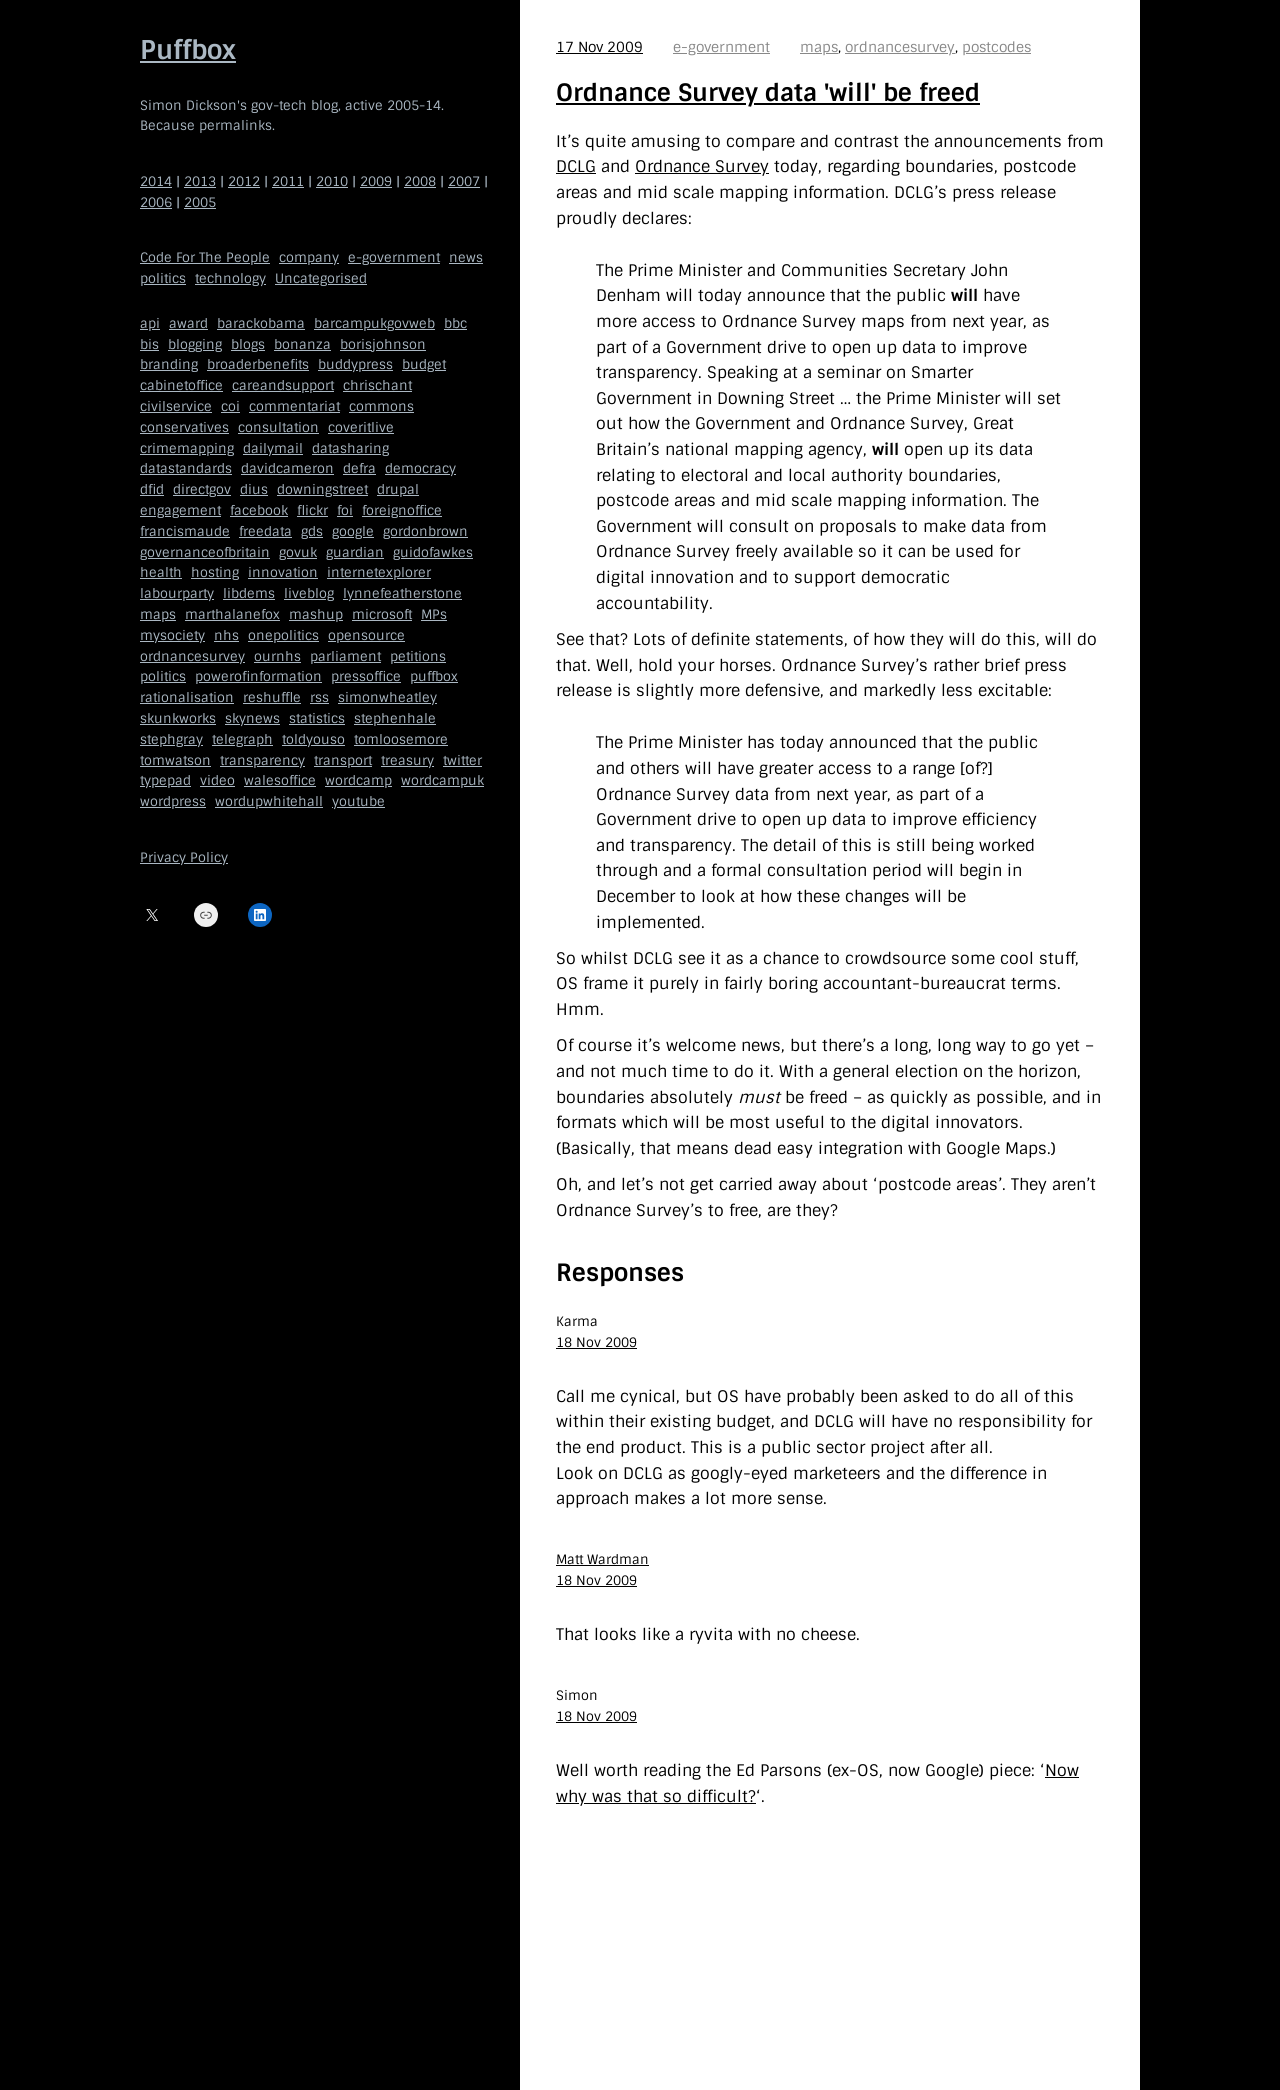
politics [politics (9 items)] (163, 676)
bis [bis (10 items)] (149, 344)
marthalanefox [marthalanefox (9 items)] (232, 614)
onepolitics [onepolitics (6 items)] (283, 635)
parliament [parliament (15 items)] (345, 656)
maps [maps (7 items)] (158, 614)
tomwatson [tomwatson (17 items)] (175, 760)
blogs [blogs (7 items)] (248, 344)
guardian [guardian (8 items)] (355, 552)
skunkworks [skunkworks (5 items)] (178, 718)
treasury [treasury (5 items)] (407, 760)
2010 (332, 181)
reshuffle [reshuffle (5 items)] (272, 697)
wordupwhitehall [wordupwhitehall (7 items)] (269, 801)
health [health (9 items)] (161, 572)
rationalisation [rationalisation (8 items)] (187, 697)
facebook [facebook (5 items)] (259, 510)
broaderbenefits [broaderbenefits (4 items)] (258, 364)
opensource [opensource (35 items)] (366, 635)
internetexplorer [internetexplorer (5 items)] (379, 572)
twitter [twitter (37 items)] (462, 760)
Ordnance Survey (702, 166)
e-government (721, 47)
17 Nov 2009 (599, 47)
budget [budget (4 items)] (424, 364)
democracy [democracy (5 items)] (420, 468)
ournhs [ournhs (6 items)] (277, 656)
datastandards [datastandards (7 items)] (186, 468)
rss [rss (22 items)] (319, 697)
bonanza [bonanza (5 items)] (302, 344)
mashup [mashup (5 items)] (316, 614)
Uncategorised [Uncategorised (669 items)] (321, 278)
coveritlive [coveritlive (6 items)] (361, 427)
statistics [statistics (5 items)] (317, 718)
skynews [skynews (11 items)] (252, 718)
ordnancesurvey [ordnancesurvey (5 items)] (192, 656)
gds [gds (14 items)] (312, 531)
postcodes (996, 47)
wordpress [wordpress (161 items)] (173, 801)
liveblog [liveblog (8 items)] (309, 593)
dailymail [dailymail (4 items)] (273, 448)
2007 (464, 181)
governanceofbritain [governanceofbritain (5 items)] (205, 552)
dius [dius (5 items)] (254, 489)
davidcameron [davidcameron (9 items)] (287, 468)
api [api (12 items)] (150, 323)
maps (819, 47)
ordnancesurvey (900, 47)
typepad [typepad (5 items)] (165, 780)
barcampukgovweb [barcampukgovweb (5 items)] (374, 323)
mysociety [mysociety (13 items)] (172, 635)
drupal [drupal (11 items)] (398, 489)
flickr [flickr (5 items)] (312, 510)
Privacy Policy (184, 857)
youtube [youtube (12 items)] (358, 801)
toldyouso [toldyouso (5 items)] (313, 739)
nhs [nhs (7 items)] (226, 635)
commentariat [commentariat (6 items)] (294, 406)
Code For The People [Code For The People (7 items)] (205, 257)
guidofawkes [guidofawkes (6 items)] (433, 552)
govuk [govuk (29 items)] (298, 552)
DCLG (576, 166)
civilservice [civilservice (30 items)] (176, 406)
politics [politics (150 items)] (163, 278)
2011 (288, 181)
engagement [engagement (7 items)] (180, 510)
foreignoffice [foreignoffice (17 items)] (402, 510)
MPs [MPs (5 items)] (434, 614)
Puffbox (188, 50)
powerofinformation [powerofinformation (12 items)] (258, 676)
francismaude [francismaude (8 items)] (185, 531)
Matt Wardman (602, 1559)
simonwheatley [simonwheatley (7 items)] (387, 697)
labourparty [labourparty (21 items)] (177, 593)
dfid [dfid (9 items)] (152, 489)
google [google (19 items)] (353, 531)
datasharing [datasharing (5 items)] (350, 448)
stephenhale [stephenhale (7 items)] (395, 718)
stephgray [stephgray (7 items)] (171, 739)
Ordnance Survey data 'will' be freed (768, 92)
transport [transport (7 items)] (343, 760)
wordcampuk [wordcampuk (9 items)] (442, 780)
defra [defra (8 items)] (359, 468)
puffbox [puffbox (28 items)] (434, 676)
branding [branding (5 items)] (169, 364)
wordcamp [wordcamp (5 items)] (358, 780)
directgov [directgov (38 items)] (202, 489)
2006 (156, 202)
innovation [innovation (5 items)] (283, 572)
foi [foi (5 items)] (345, 510)
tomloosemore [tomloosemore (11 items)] (401, 739)
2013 (200, 181)
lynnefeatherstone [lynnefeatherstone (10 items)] (402, 593)
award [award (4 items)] (188, 323)
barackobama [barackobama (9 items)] (261, 323)
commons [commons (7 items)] (381, 406)
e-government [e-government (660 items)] (394, 257)
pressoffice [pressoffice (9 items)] (366, 676)
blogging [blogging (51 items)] (195, 344)
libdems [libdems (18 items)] (249, 593)
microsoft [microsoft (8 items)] (382, 614)
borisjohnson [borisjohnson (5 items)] (383, 344)
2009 (376, 181)
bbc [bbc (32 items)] (455, 323)
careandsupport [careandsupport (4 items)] (283, 385)
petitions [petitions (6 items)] (418, 656)
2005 (200, 202)
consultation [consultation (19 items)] (278, 427)
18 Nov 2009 (596, 1342)
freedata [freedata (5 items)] (265, 531)
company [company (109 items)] (309, 257)
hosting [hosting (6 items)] (215, 572)
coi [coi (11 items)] (230, 406)
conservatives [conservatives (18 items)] (184, 427)
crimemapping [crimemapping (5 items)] (187, 448)
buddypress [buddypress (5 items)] (355, 364)
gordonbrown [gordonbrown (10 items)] (425, 531)
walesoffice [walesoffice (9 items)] (280, 780)
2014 (156, 181)
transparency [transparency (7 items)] (262, 760)
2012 (244, 181)
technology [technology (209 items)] (230, 278)
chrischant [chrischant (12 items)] (377, 385)
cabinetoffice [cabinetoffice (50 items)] (181, 385)
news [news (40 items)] (466, 257)
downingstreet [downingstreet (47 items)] (322, 489)
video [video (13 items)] (217, 780)
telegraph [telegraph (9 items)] (242, 739)
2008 (420, 181)
